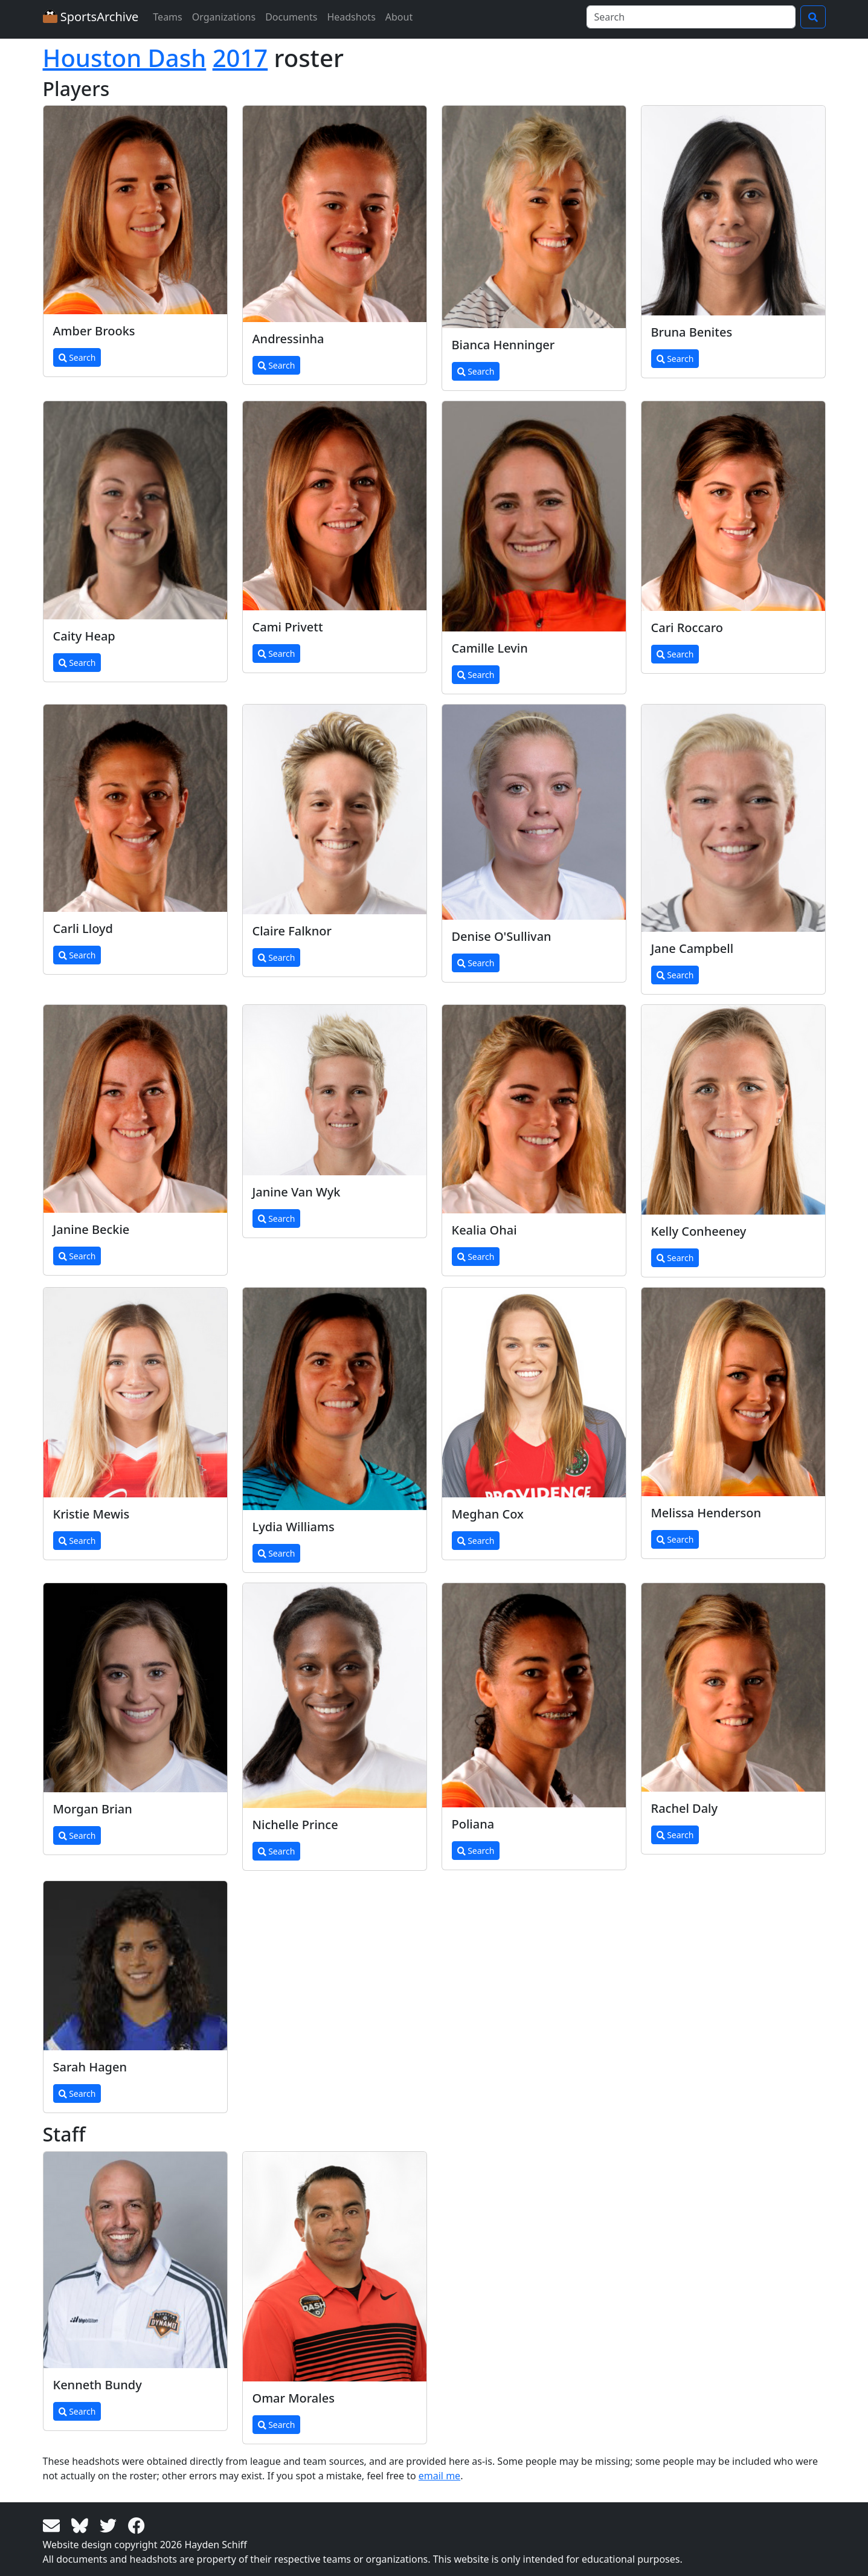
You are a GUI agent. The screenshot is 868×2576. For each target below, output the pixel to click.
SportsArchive (91, 16)
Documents (291, 17)
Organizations (224, 17)
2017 (240, 57)
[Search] (691, 16)
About (399, 17)
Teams (167, 17)
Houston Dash (125, 57)
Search (77, 357)
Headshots (351, 17)
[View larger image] (135, 210)
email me (439, 2475)
